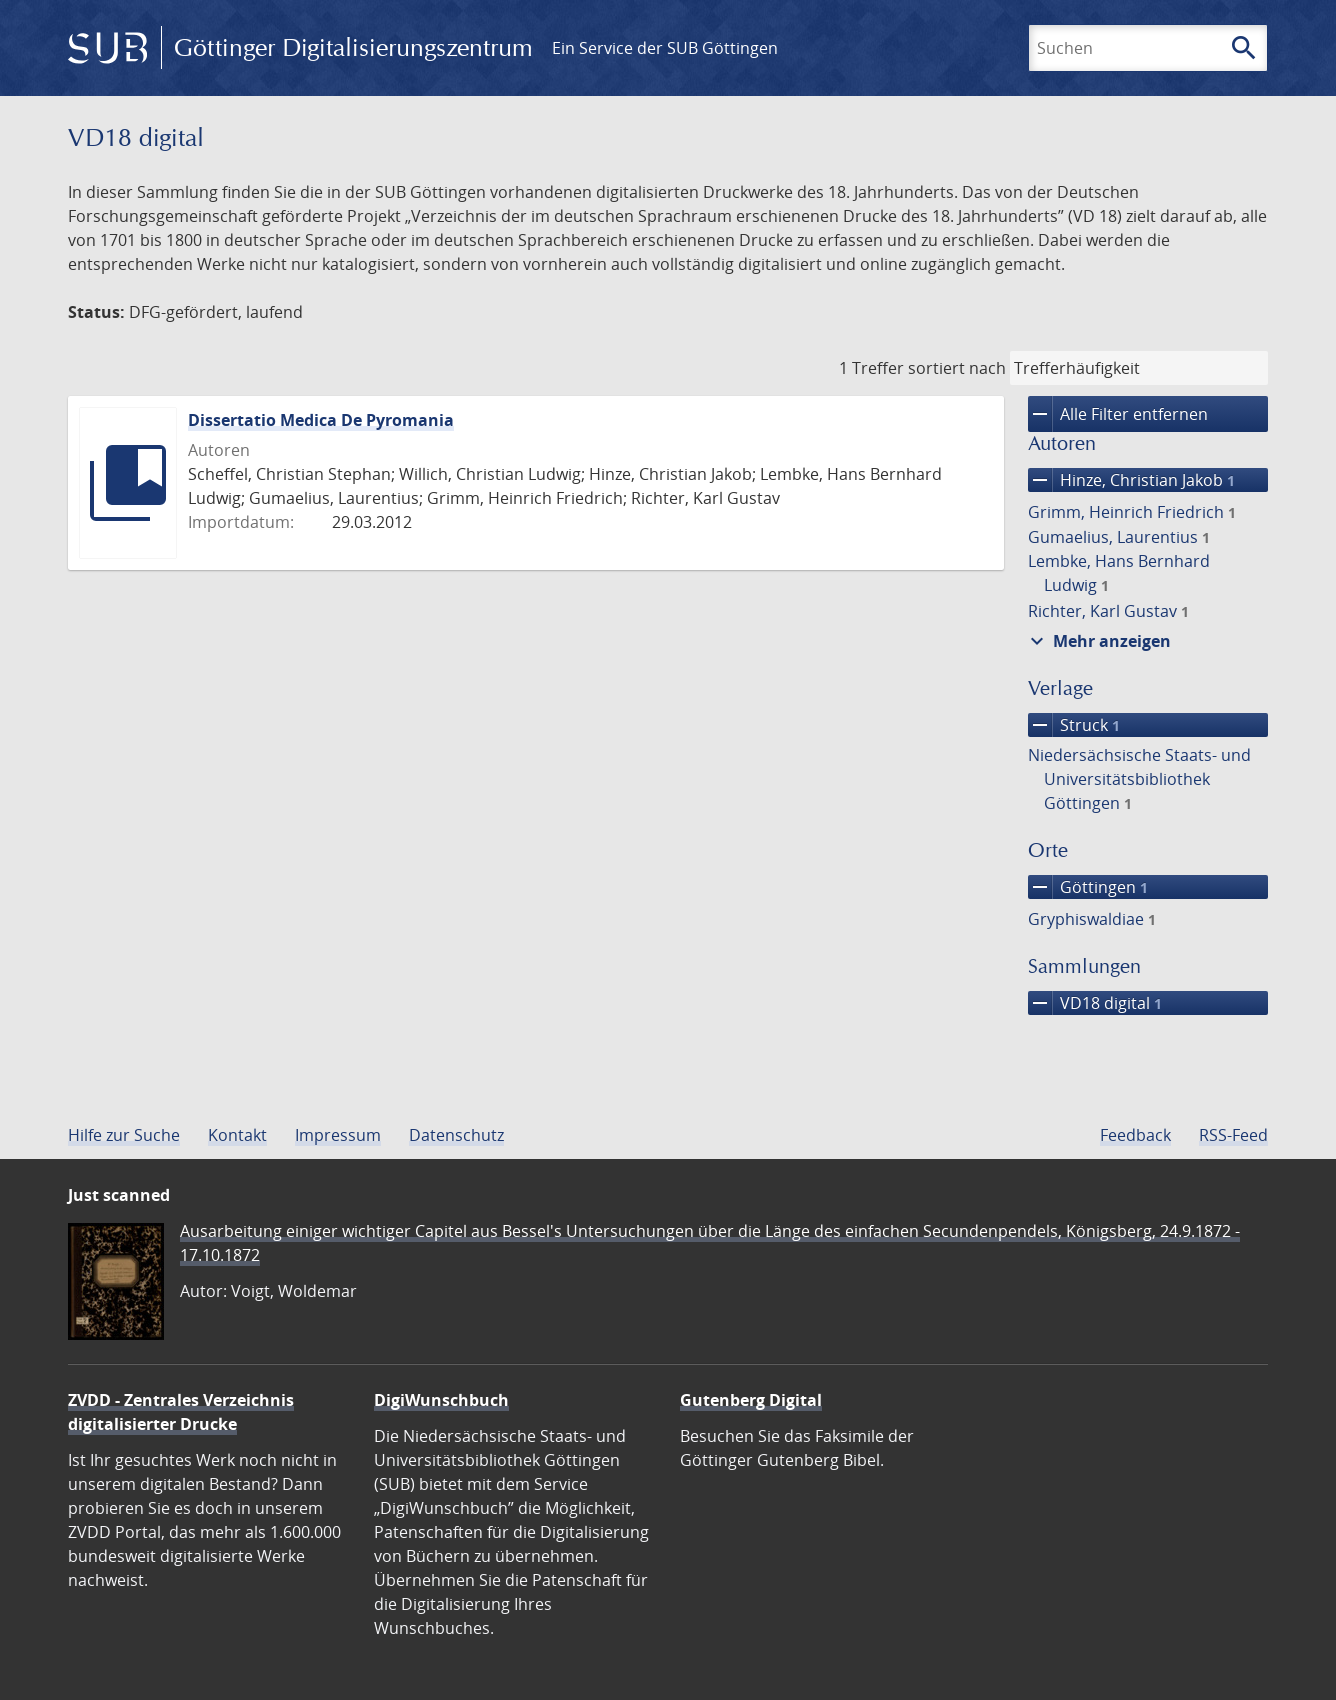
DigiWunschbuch (441, 1400)
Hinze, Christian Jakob (1131, 480)
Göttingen (1088, 887)
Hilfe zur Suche (124, 1135)
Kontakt (237, 1135)
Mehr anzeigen (1098, 641)
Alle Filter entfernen (1118, 414)
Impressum (338, 1135)
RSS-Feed (1233, 1135)
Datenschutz (456, 1135)
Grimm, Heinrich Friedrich (1132, 512)
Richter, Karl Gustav (1108, 611)
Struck (1074, 725)
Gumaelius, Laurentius (1119, 537)
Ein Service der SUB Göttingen (665, 48)
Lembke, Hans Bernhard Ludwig (1119, 573)
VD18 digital (1095, 1003)
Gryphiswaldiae (1092, 919)
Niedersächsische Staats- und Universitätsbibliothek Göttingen (1139, 779)
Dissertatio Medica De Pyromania (321, 420)
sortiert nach (957, 368)
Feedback (1135, 1135)
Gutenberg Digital (751, 1400)
